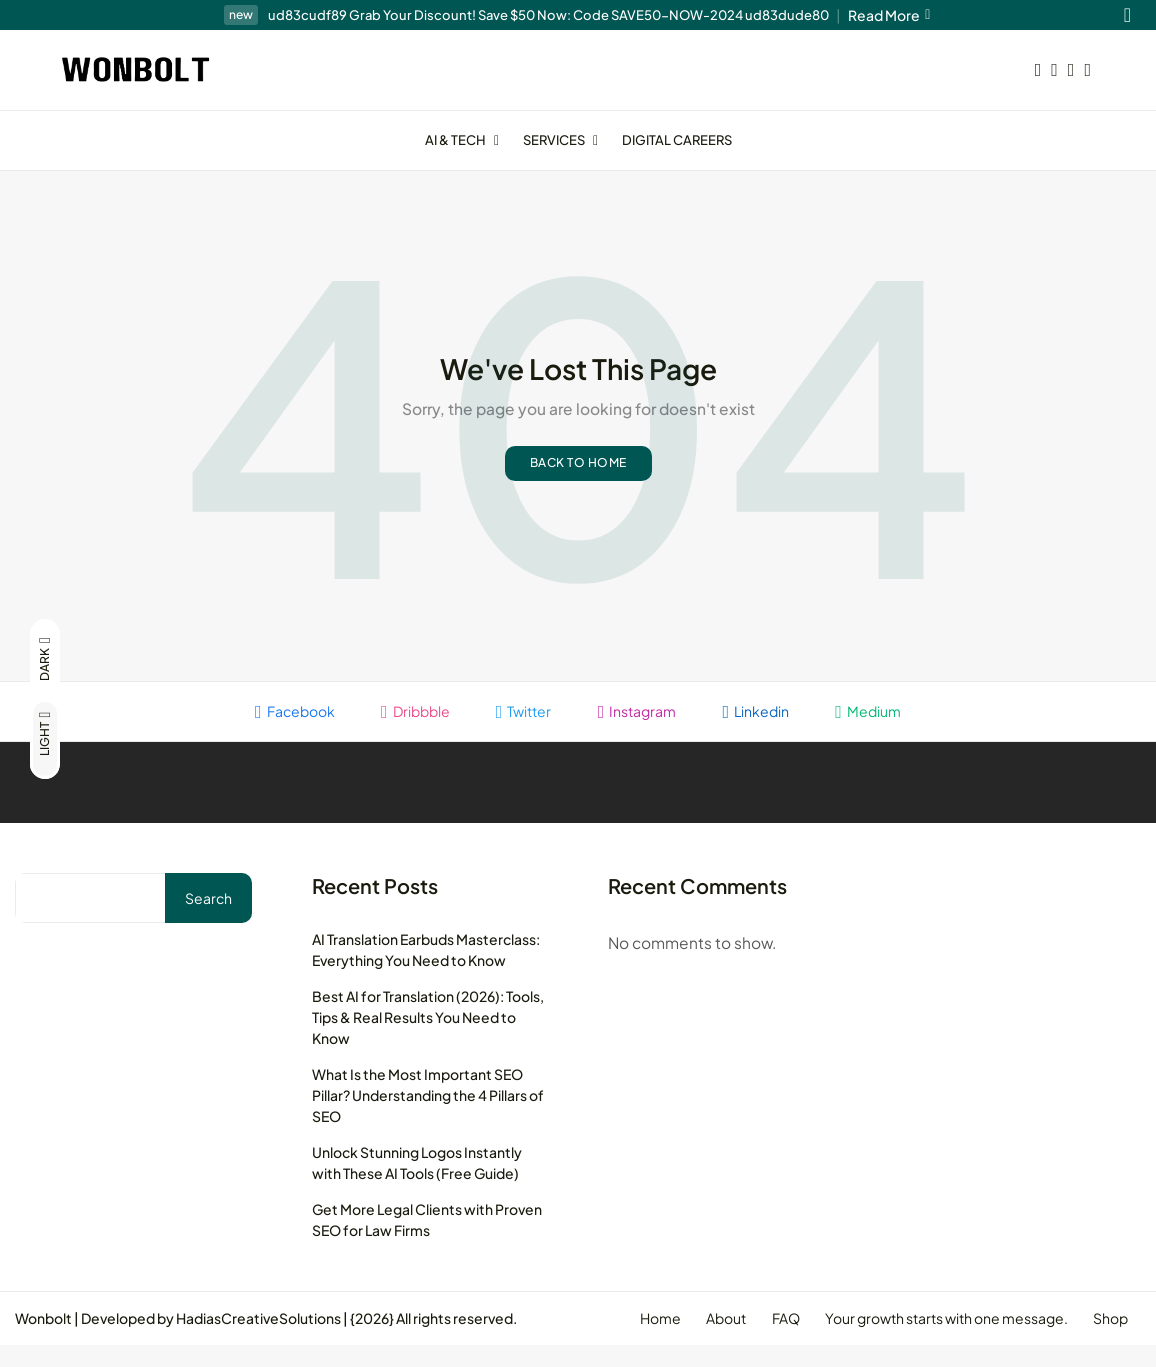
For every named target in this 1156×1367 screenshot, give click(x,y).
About (710, 1340)
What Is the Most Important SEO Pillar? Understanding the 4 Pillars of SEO (428, 1116)
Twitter (522, 731)
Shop (1108, 1340)
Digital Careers (677, 140)
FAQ (774, 1340)
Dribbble (409, 731)
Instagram (639, 731)
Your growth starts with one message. (939, 1340)
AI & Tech (464, 140)
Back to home (578, 482)
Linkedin (761, 731)
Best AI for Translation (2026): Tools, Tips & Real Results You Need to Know (428, 1038)
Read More (890, 15)
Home (639, 1340)
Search (208, 919)
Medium (878, 731)
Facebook (286, 731)
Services (562, 140)
